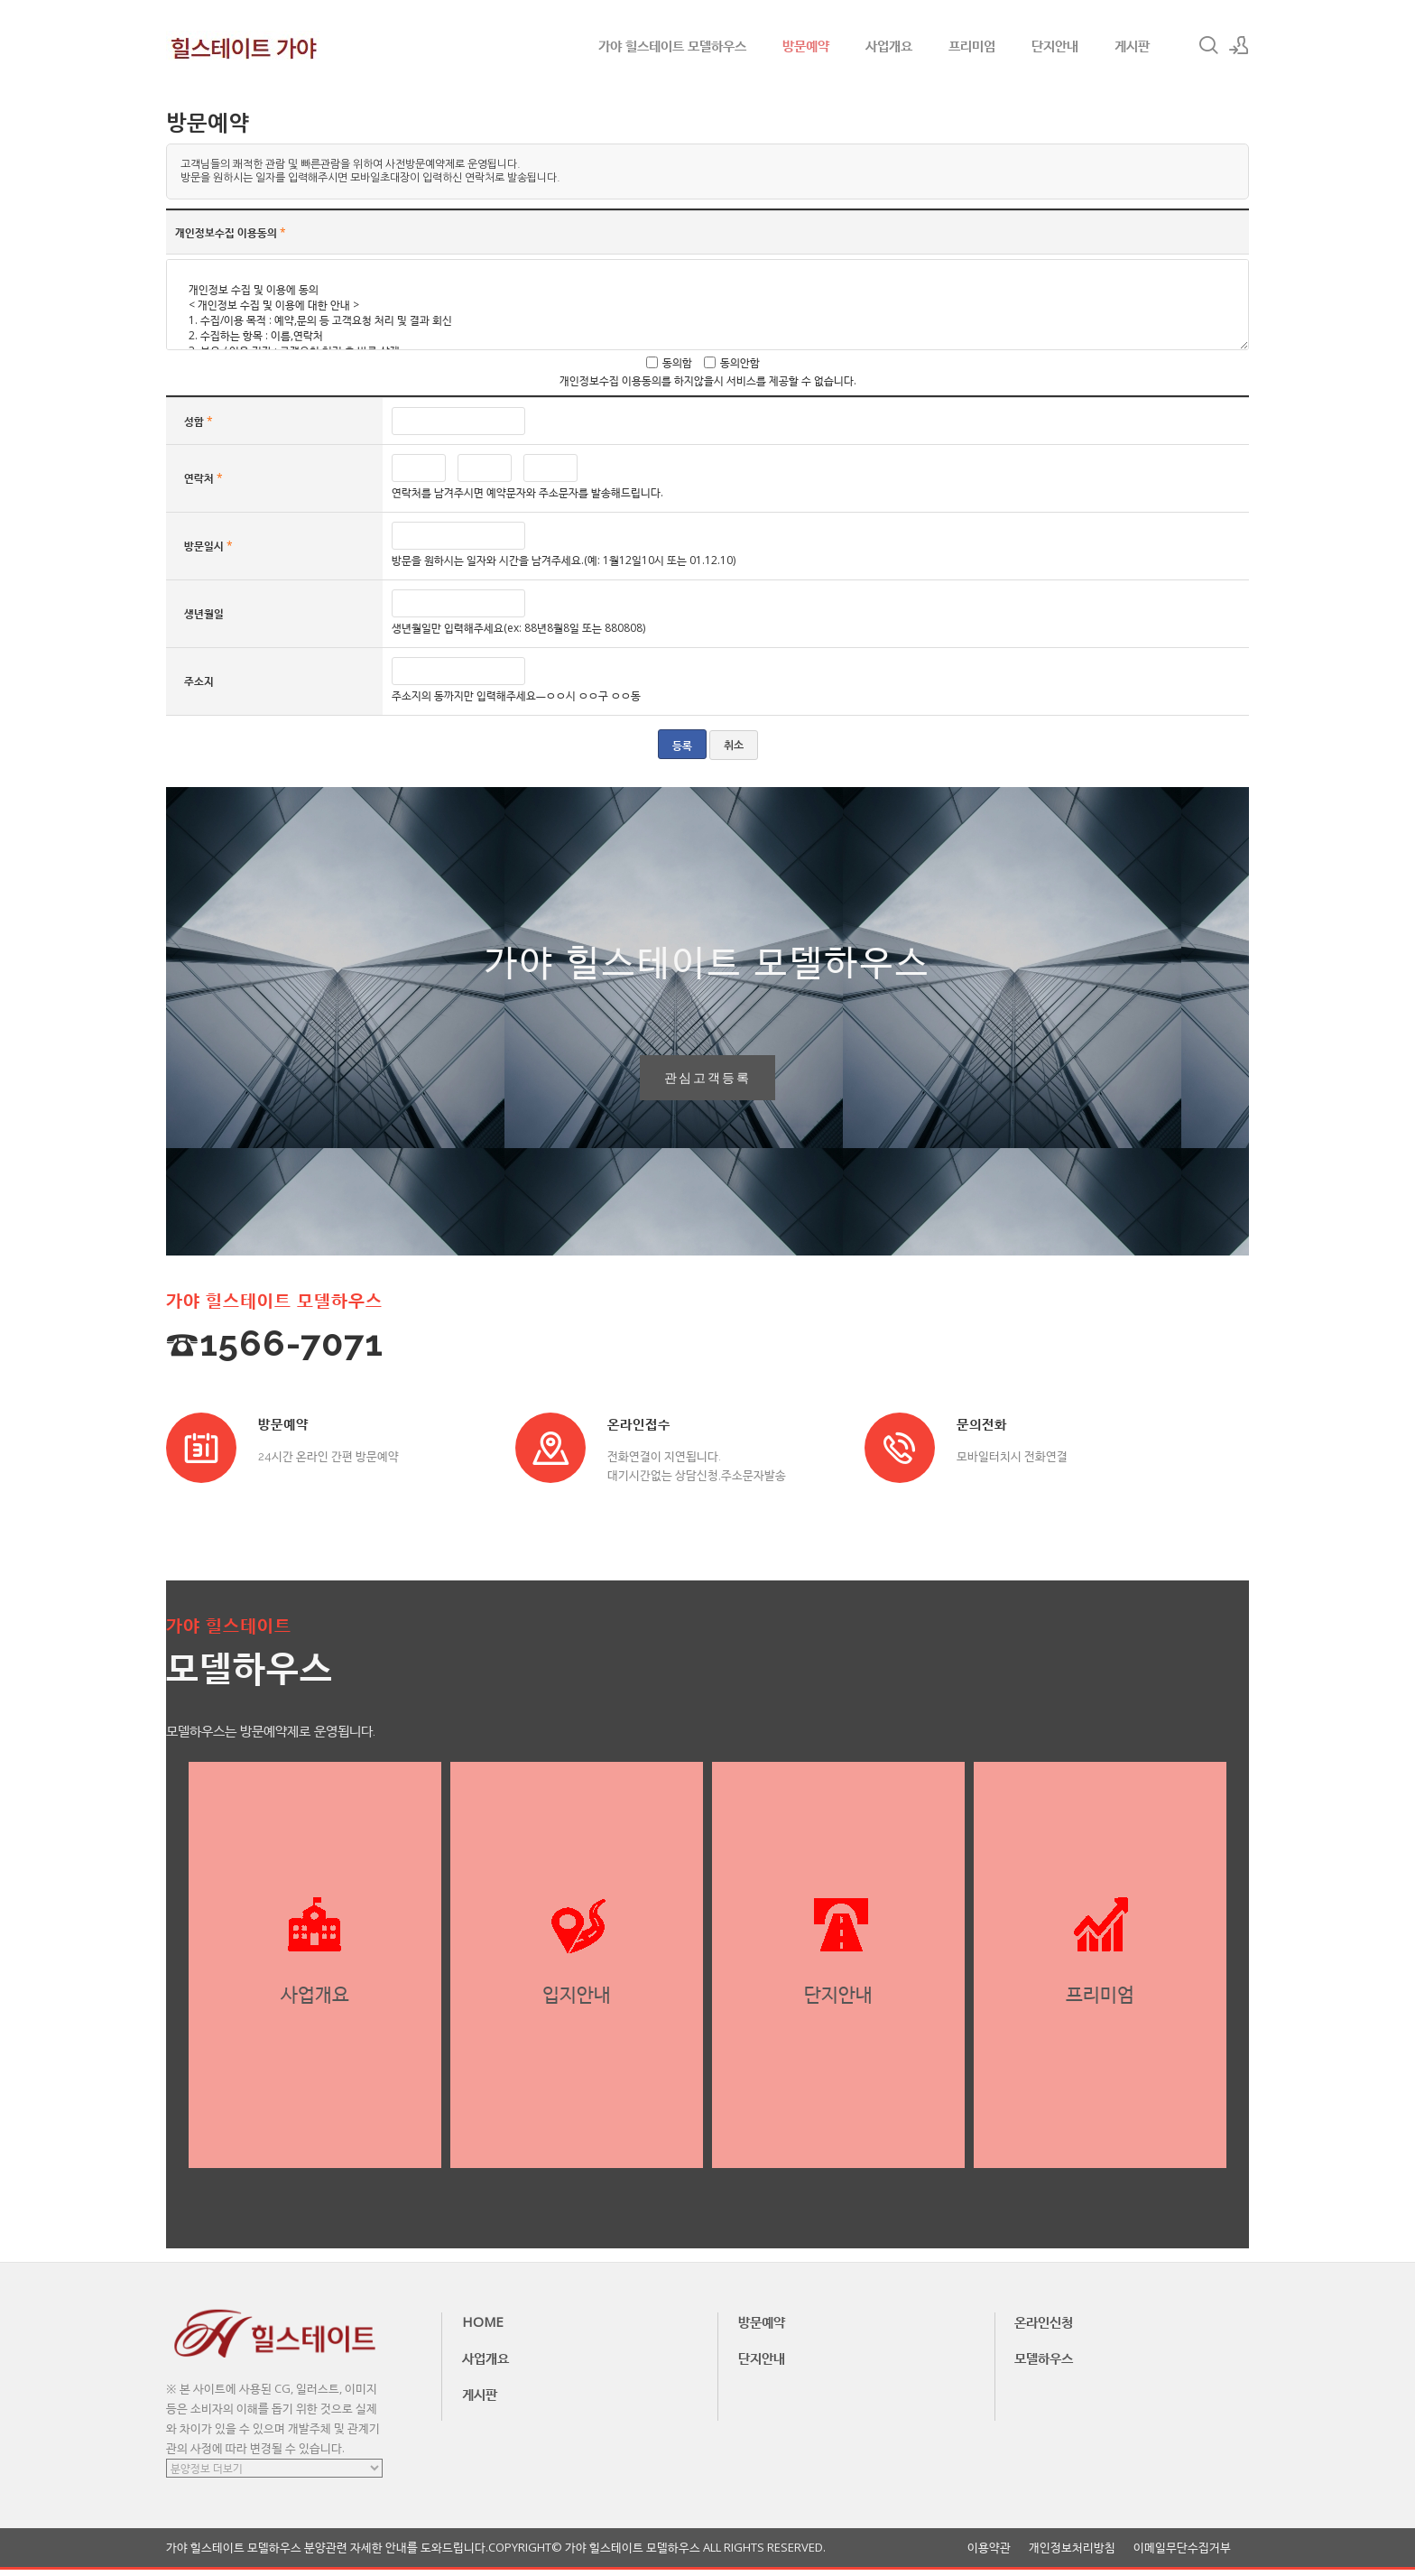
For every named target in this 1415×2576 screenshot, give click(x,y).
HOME (483, 2328)
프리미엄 (971, 45)
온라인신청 (1043, 2328)
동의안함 (740, 362)
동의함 (677, 362)
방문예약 (805, 45)
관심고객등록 (707, 1080)
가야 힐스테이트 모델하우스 (672, 45)
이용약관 (989, 2554)
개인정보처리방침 (1072, 2554)
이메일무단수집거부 (1182, 2554)
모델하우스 (1043, 2364)
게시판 (1132, 45)
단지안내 (1054, 45)
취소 (734, 745)
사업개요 (888, 45)
